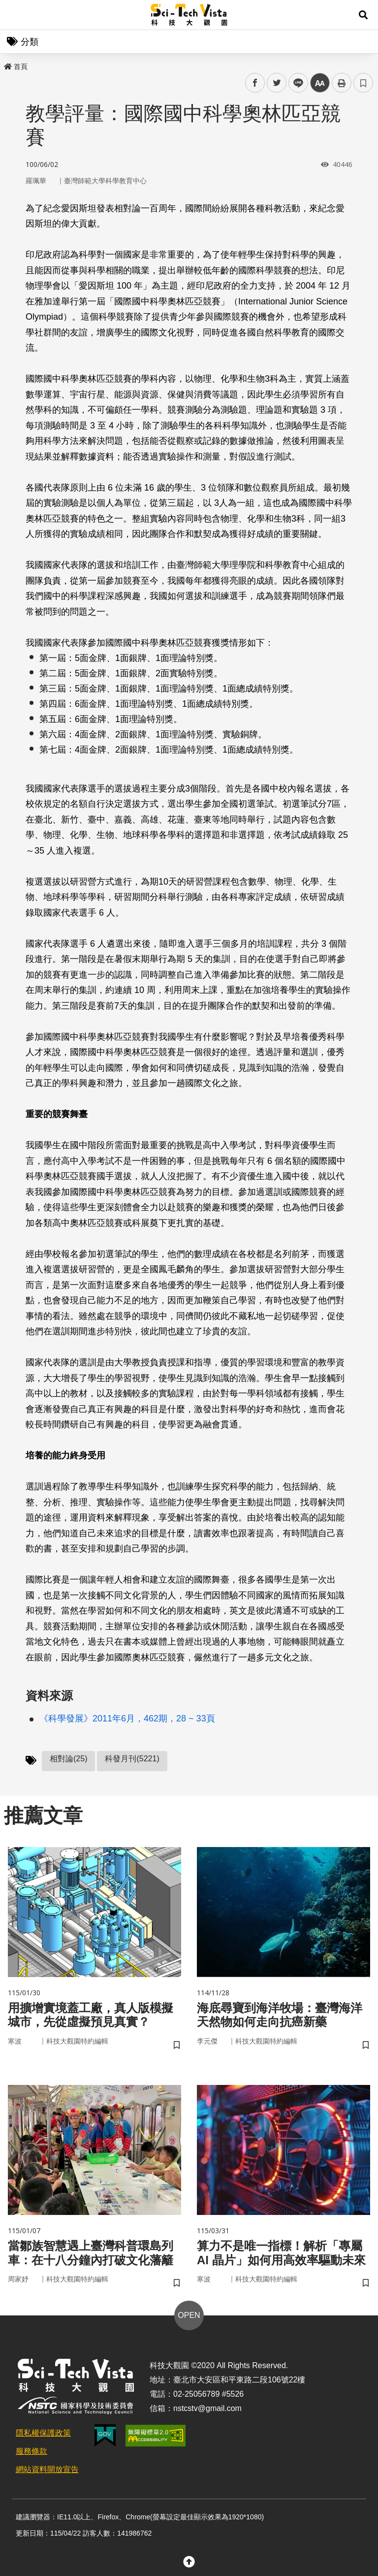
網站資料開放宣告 (47, 2469)
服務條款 (31, 2451)
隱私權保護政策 (43, 2433)
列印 (341, 83)
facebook (255, 83)
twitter (276, 83)
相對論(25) (68, 1758)
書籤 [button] (363, 83)
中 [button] (320, 83)
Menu (15, 15)
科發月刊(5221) (132, 1758)
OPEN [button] (189, 2315)
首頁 (16, 66)
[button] (363, 15)
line (295, 83)
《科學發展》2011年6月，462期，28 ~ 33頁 (127, 1718)
